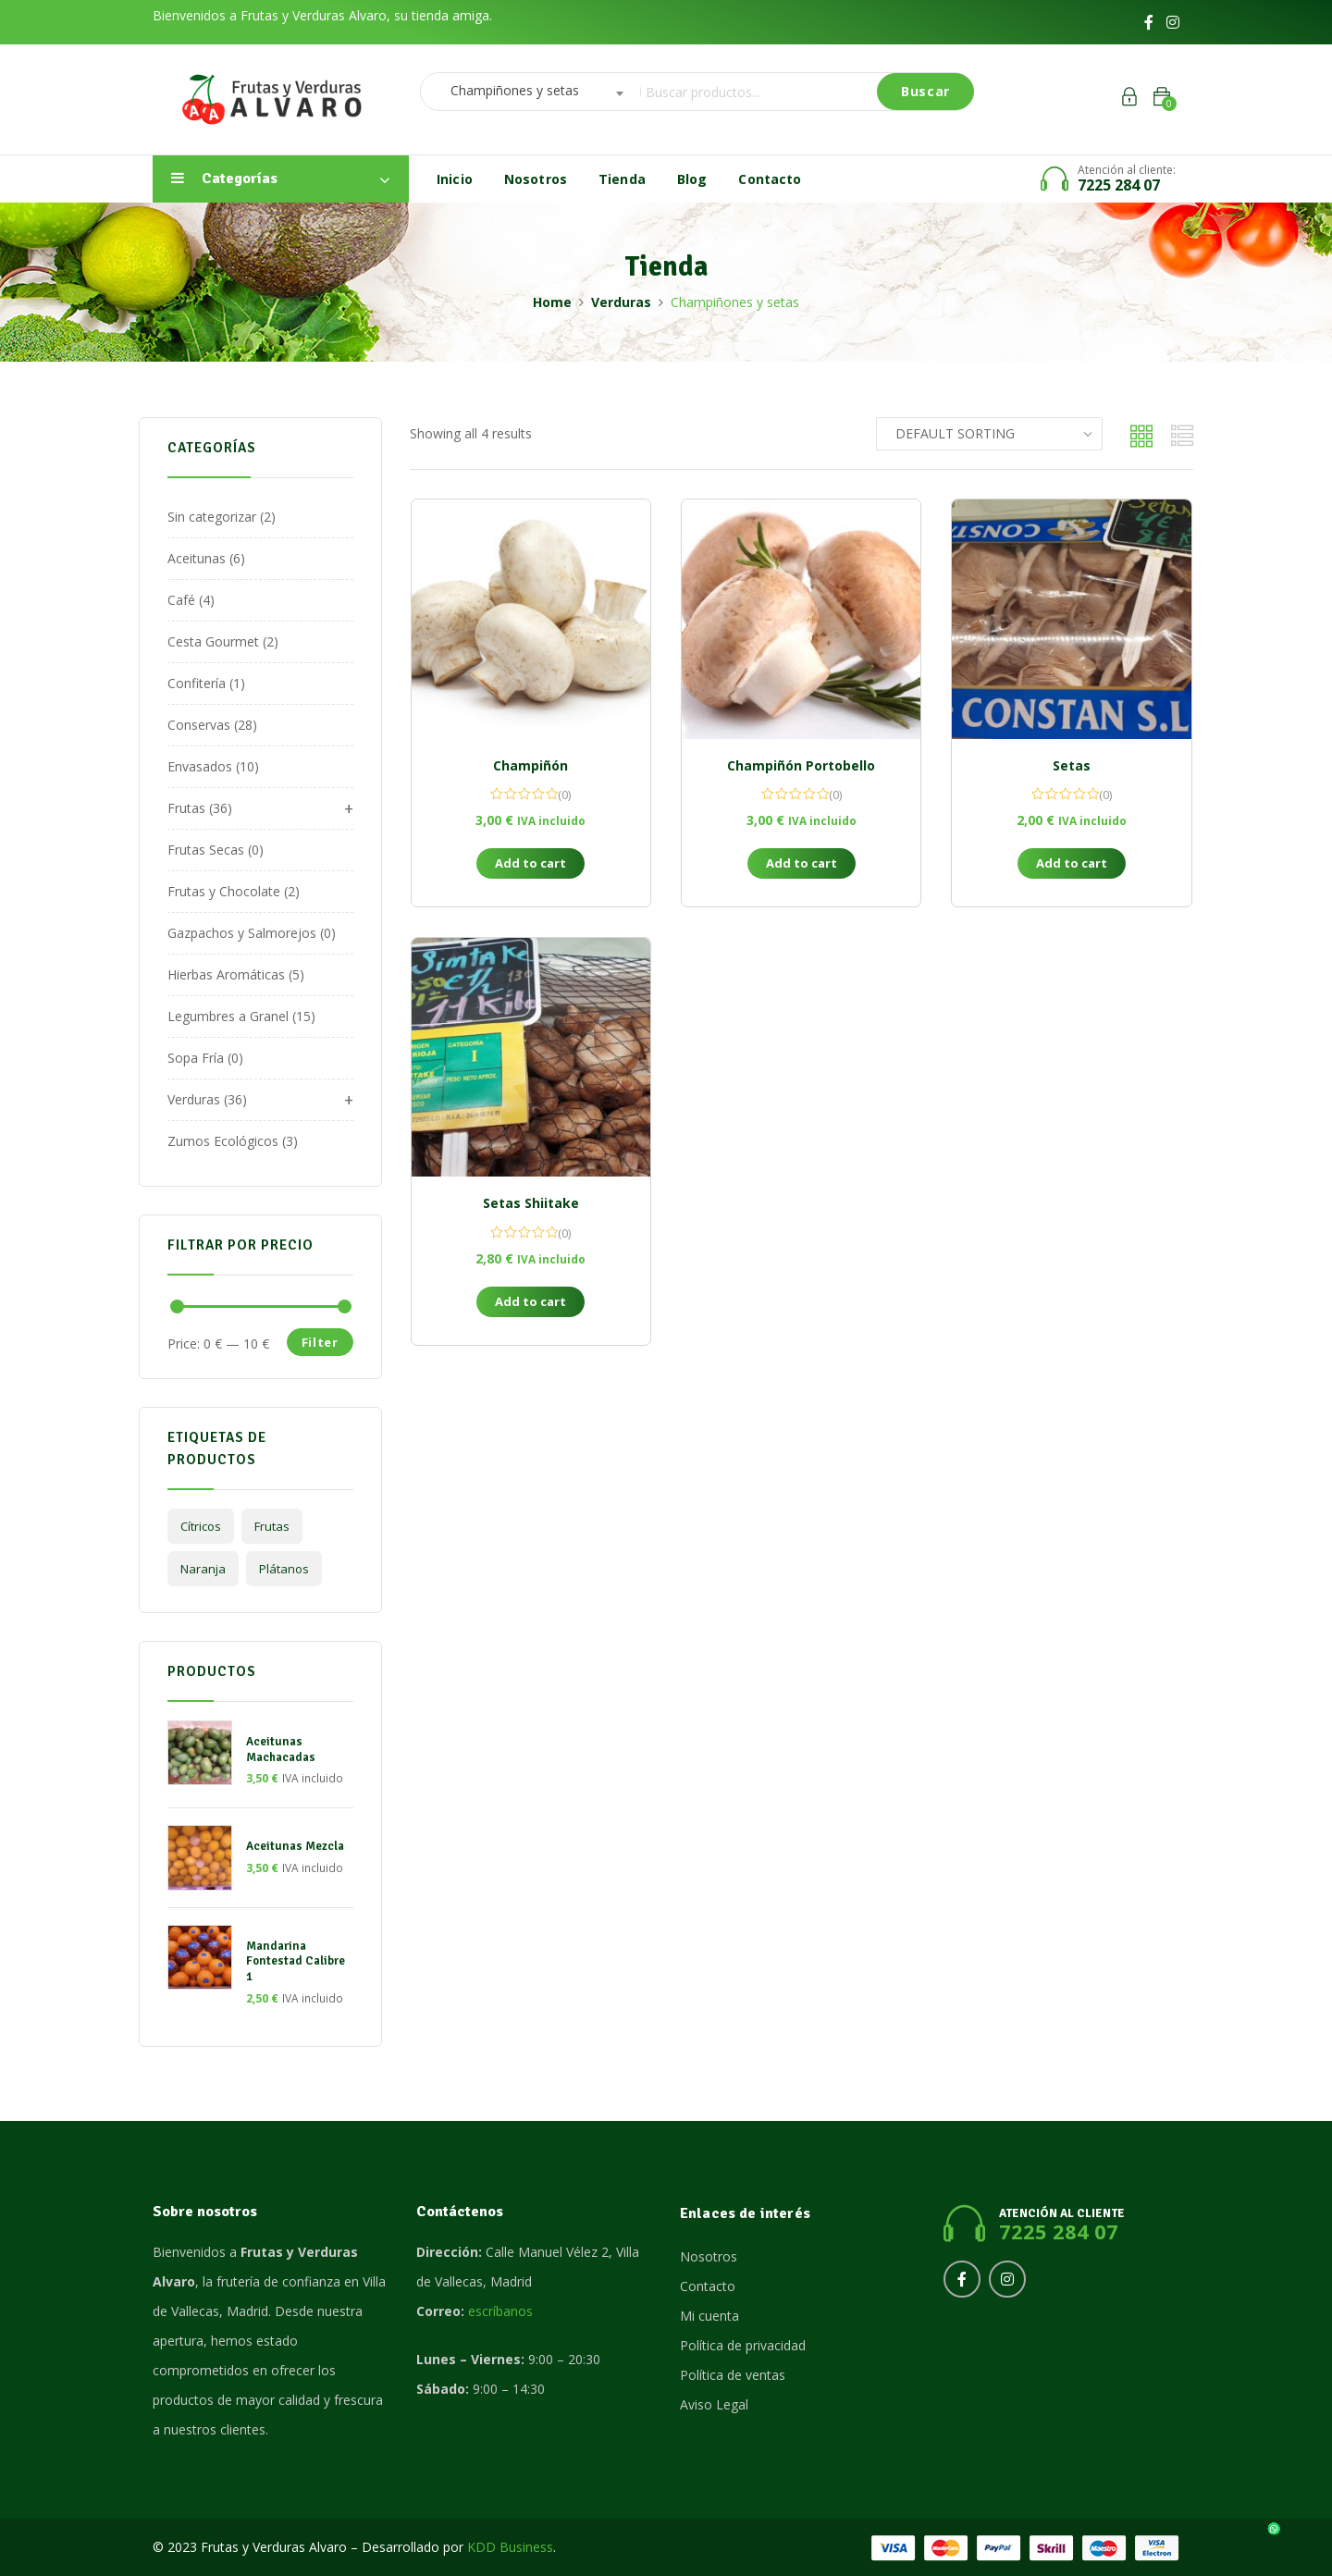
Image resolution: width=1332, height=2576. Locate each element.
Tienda (622, 179)
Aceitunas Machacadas (280, 1749)
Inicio (455, 179)
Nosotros (535, 179)
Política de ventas (732, 2375)
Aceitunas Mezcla (295, 1846)
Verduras (621, 302)
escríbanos (500, 2311)
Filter (320, 1342)
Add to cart (530, 863)
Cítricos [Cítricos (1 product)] (200, 1526)
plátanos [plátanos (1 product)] (284, 1568)
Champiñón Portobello (801, 765)
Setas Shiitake (531, 1203)
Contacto (769, 179)
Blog (692, 179)
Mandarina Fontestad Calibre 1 (295, 1962)
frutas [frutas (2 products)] (272, 1526)
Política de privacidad (743, 2345)
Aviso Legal (714, 2404)
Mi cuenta (709, 2315)
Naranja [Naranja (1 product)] (203, 1568)
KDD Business (510, 2547)
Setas (1072, 765)
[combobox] (525, 91)
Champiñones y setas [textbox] (509, 90)
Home (552, 302)
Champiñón (530, 765)
